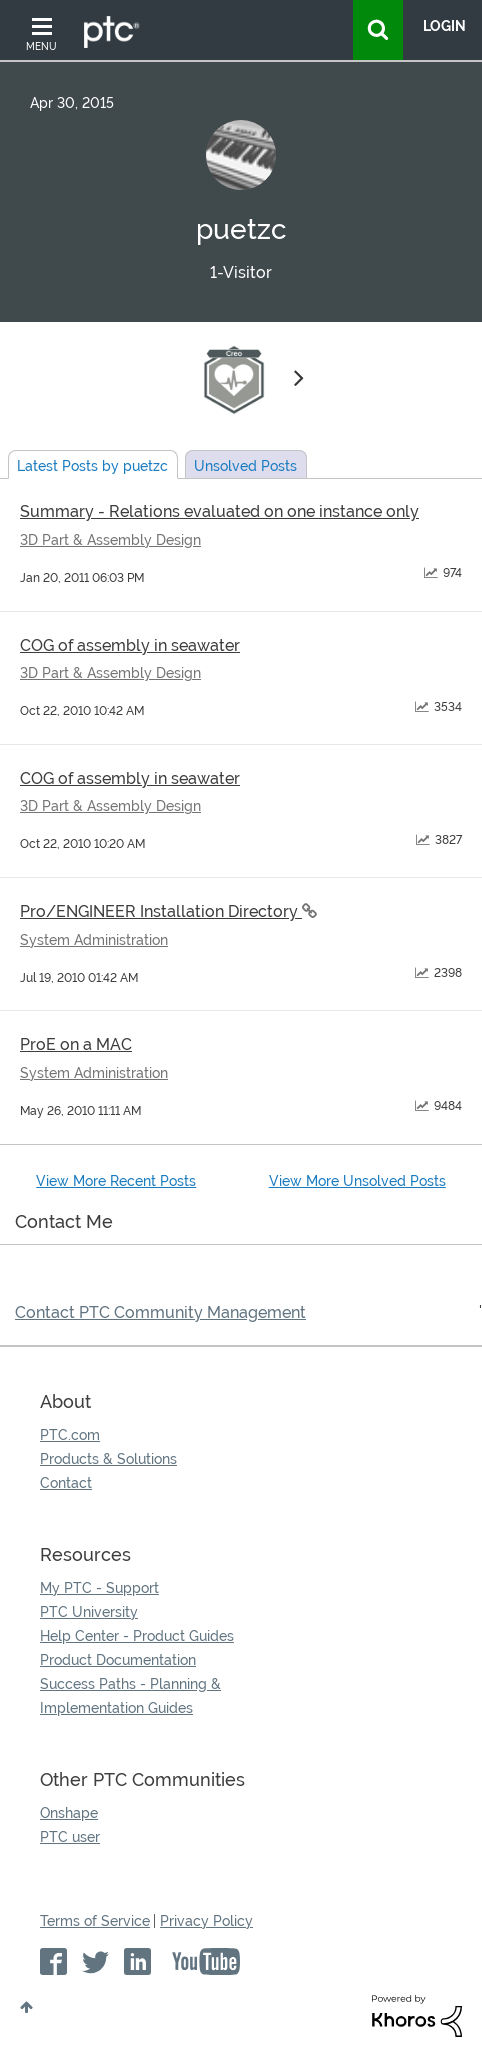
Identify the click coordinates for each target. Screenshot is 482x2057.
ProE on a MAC (76, 1044)
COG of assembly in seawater (130, 645)
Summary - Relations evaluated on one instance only (219, 511)
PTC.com (70, 1435)
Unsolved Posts (245, 466)
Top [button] (26, 2007)
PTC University (89, 1612)
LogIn (444, 26)
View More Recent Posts (116, 1181)
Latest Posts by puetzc (92, 466)
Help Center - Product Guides (137, 1636)
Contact (66, 1483)
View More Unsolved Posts (357, 1181)
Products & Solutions (108, 1459)
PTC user (70, 1837)
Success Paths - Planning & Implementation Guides (130, 1696)
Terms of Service (95, 1921)
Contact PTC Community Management (160, 1312)
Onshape (69, 1813)
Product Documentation (118, 1660)
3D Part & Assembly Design (110, 540)
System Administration (94, 940)
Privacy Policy (206, 1921)
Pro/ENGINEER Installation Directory (161, 911)
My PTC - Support (99, 1588)
